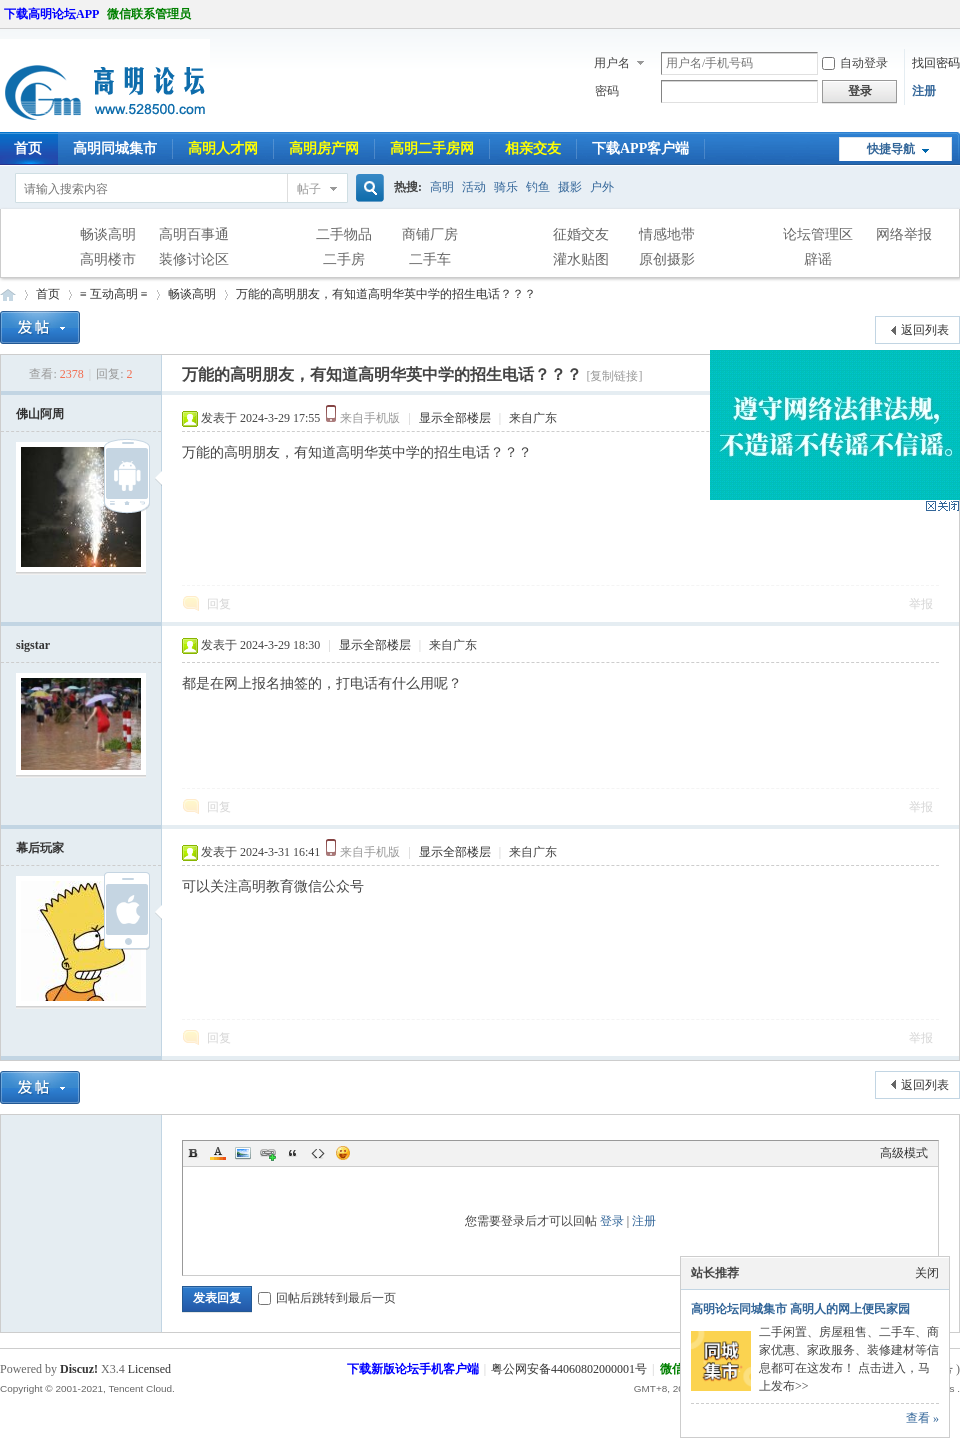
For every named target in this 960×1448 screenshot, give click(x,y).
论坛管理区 (818, 234)
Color (218, 1153)
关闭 (927, 1273)
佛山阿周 (40, 414)
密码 (607, 91)
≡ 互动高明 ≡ (114, 294)
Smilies (343, 1153)
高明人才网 (223, 148)
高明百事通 (194, 234)
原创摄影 (667, 259)
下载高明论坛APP (51, 14)
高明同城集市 (115, 148)
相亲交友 (533, 148)
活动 (474, 187)
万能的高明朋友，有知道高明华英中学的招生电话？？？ (386, 294)
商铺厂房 (430, 234)
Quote (293, 1153)
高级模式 (904, 1153)
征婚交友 (581, 234)
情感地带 (667, 234)
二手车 (430, 259)
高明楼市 (108, 259)
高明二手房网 (432, 148)
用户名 (612, 63)
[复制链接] (614, 376)
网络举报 (904, 234)
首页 (48, 294)
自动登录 (855, 63)
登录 (612, 1221)
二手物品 (344, 234)
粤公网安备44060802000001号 (569, 1369)
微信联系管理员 (149, 14)
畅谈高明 (108, 234)
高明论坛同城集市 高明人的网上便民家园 (800, 1309)
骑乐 (506, 187)
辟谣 (818, 259)
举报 (921, 604)
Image (243, 1153)
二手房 (344, 259)
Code (318, 1153)
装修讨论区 (194, 259)
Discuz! (79, 1369)
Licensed (149, 1369)
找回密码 (936, 63)
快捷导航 (891, 149)
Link (268, 1153)
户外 (602, 187)
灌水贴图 (581, 259)
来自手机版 (370, 418)
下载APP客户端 (640, 148)
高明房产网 (324, 148)
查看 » (922, 1418)
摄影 (570, 187)
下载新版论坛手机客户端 (413, 1369)
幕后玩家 (40, 848)
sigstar (33, 645)
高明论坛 (8, 294)
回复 (219, 604)
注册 (924, 91)
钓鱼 (538, 187)
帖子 (309, 189)
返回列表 (925, 330)
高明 (442, 187)
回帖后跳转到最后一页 (327, 1298)
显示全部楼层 (455, 418)
